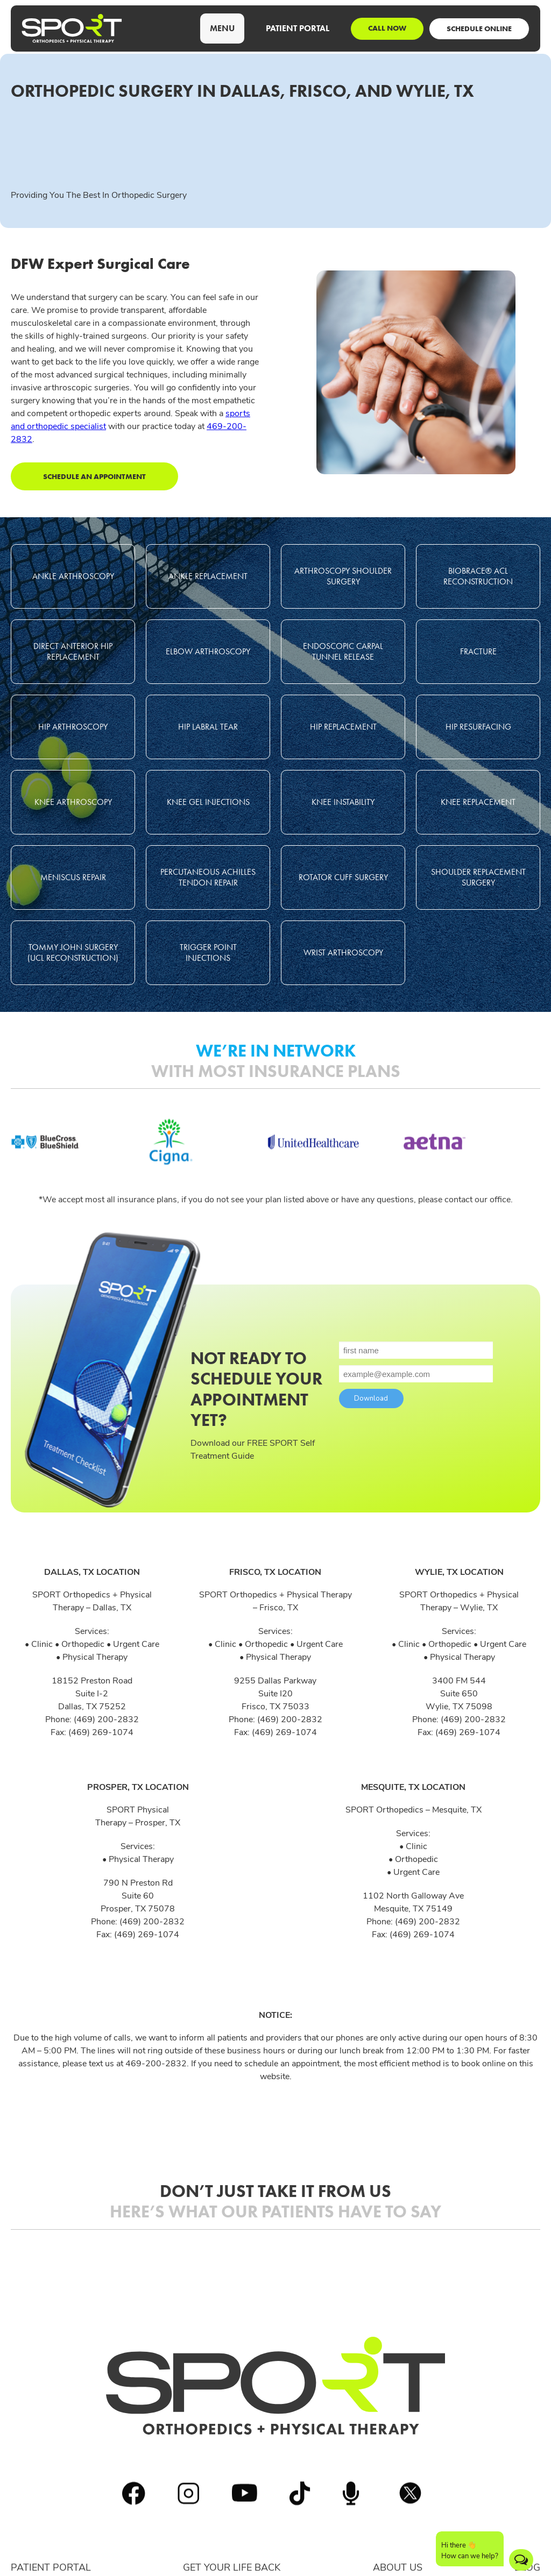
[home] (72, 28)
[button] (222, 28)
